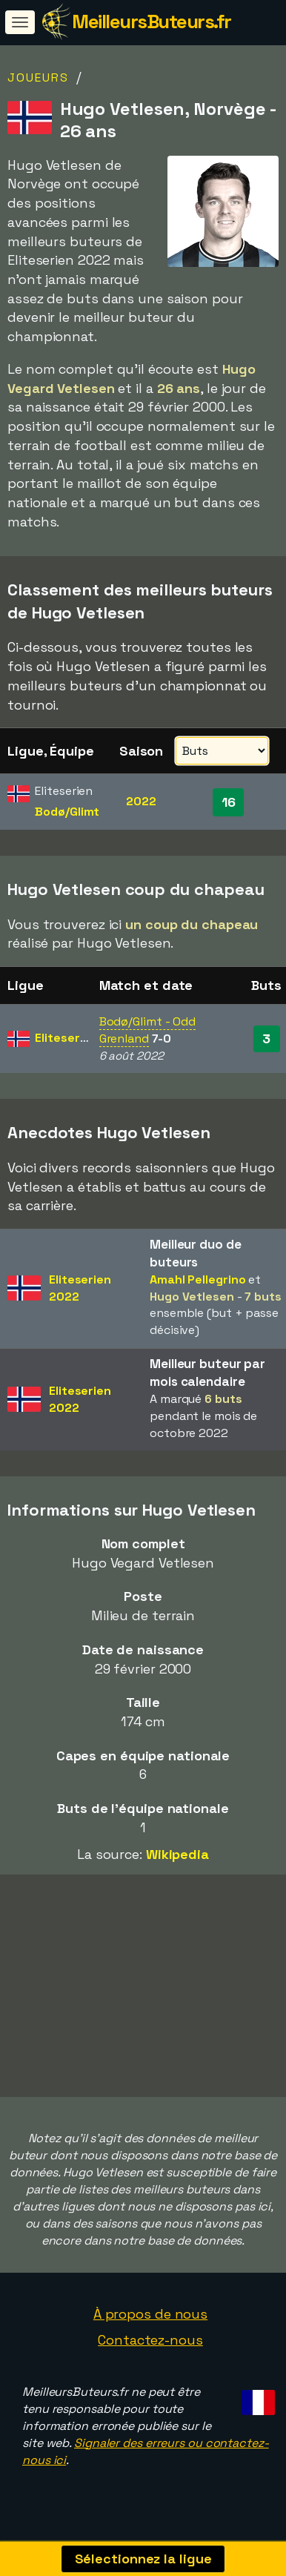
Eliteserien (66, 1038)
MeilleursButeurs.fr (151, 21)
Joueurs (38, 77)
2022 (141, 801)
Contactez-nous (150, 2342)
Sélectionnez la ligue (143, 2558)
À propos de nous (150, 2316)
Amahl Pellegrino (197, 1279)
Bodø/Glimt (67, 811)
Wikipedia (177, 1854)
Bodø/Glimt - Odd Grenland (147, 1030)
